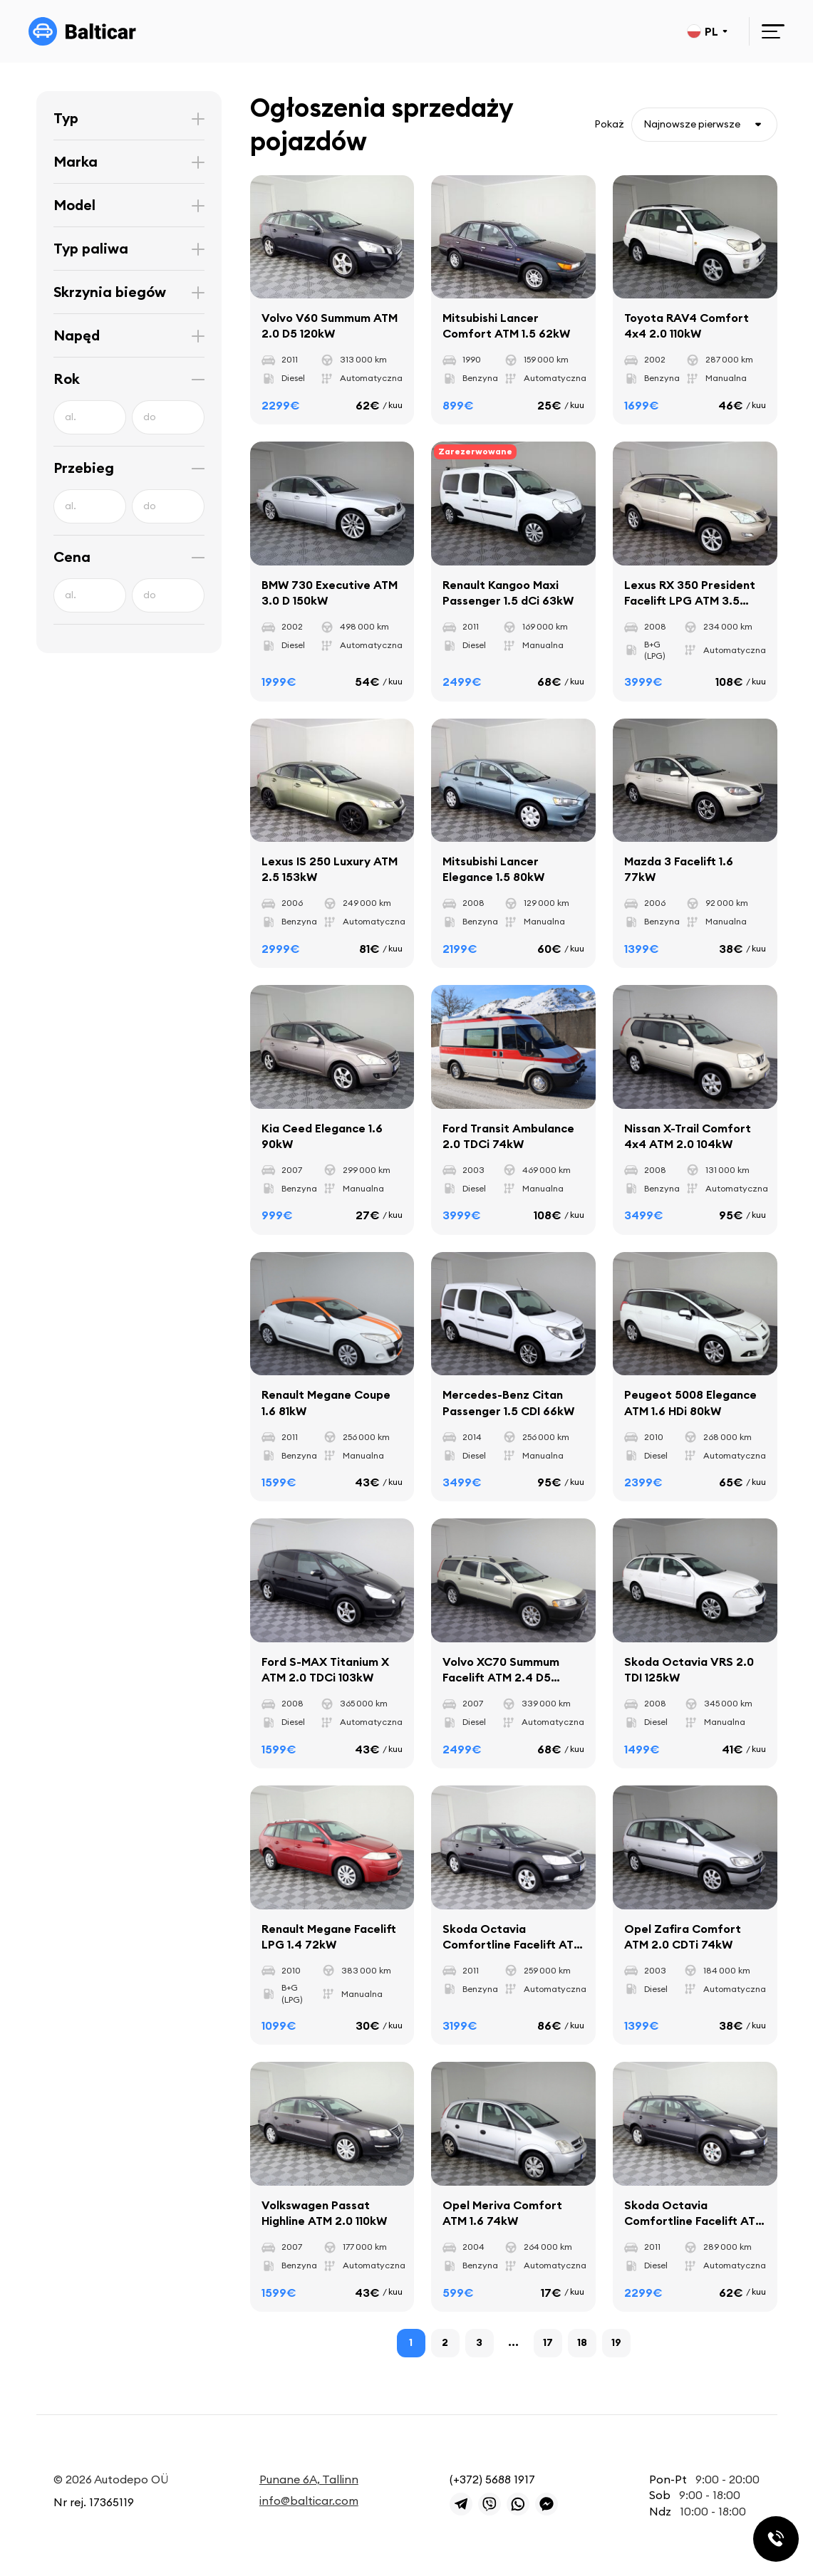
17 (548, 2342)
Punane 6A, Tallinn (308, 2479)
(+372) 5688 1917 (492, 2479)
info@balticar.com (308, 2500)
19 (616, 2342)
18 (582, 2342)
